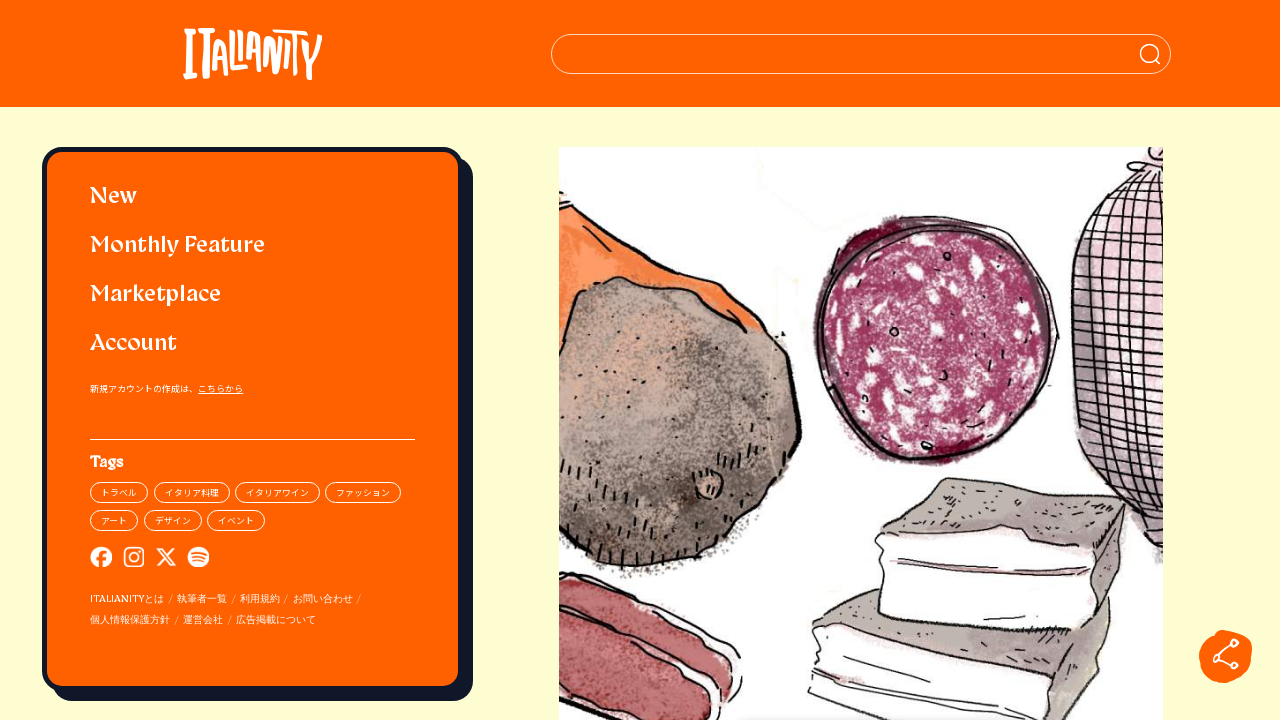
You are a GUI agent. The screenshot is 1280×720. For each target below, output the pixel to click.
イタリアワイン (277, 492)
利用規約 (260, 599)
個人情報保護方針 (130, 620)
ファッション (363, 492)
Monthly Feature (177, 246)
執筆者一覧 (202, 599)
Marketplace (155, 295)
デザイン (173, 520)
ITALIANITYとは (127, 599)
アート (114, 520)
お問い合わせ (323, 599)
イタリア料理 (192, 492)
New (113, 197)
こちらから (220, 388)
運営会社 (203, 620)
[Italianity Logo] (252, 53)
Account (133, 344)
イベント (236, 520)
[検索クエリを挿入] (861, 54)
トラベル (119, 492)
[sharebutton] (1226, 656)
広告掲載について (276, 620)
